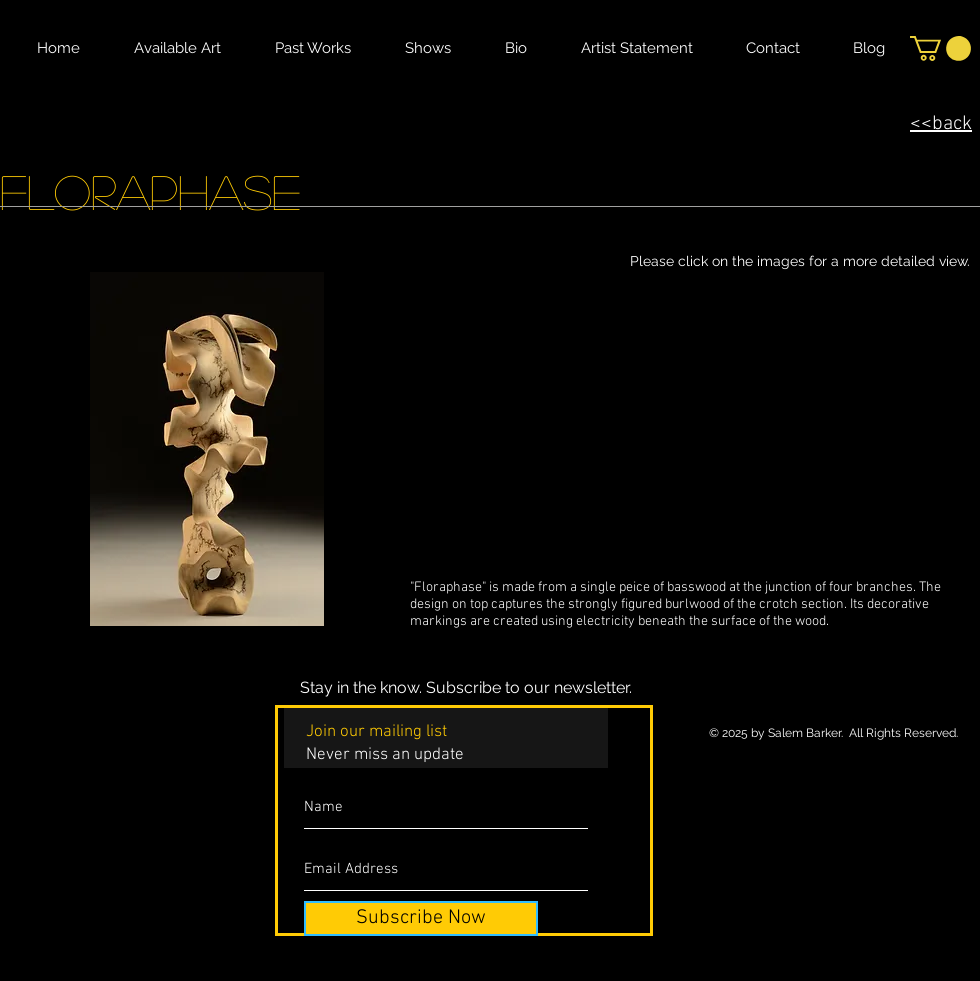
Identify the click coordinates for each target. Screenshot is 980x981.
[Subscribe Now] (421, 918)
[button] (940, 48)
